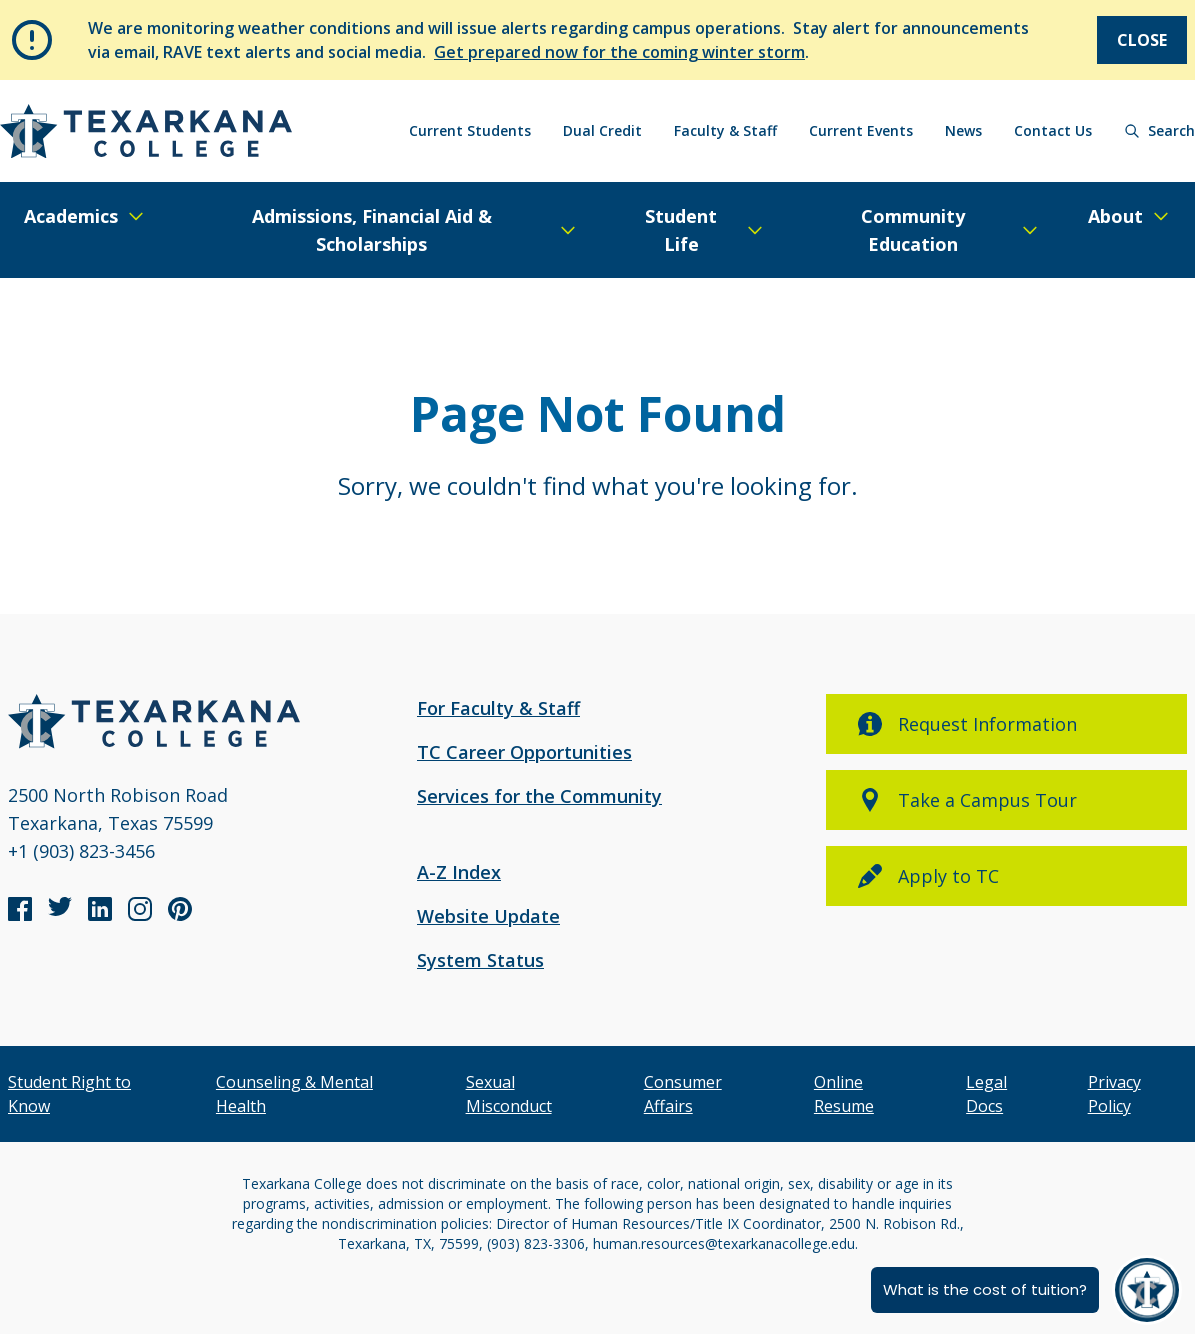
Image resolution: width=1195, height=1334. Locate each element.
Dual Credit (602, 130)
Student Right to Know (69, 1094)
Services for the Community (539, 796)
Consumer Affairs (683, 1094)
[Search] (1159, 131)
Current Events (861, 130)
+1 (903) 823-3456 (81, 851)
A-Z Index (459, 872)
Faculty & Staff (725, 130)
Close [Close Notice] (1142, 40)
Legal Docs (986, 1094)
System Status (480, 960)
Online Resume (844, 1094)
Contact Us (1053, 130)
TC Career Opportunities (524, 752)
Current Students (470, 130)
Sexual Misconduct (509, 1094)
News (963, 130)
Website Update (488, 916)
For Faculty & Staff (498, 708)
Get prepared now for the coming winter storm (619, 52)
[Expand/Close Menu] (85, 216)
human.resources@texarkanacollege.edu (724, 1243)
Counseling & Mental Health (294, 1094)
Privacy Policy (1114, 1094)
